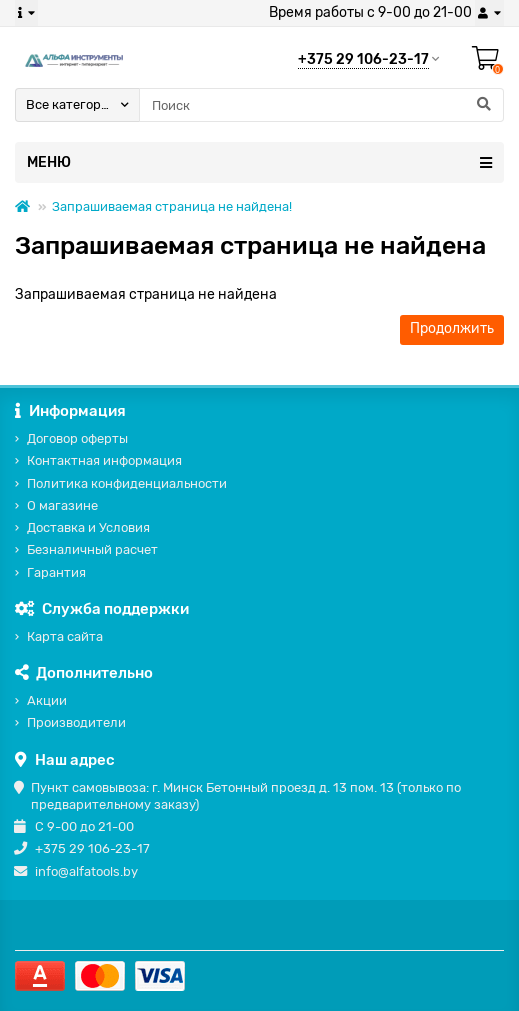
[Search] (321, 105)
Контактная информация (104, 460)
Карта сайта (65, 636)
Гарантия (56, 572)
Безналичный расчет (92, 549)
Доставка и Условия (88, 527)
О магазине (62, 505)
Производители (76, 722)
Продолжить (452, 328)
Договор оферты (77, 438)
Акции (47, 700)
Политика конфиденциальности (127, 483)
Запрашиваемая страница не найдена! (172, 206)
